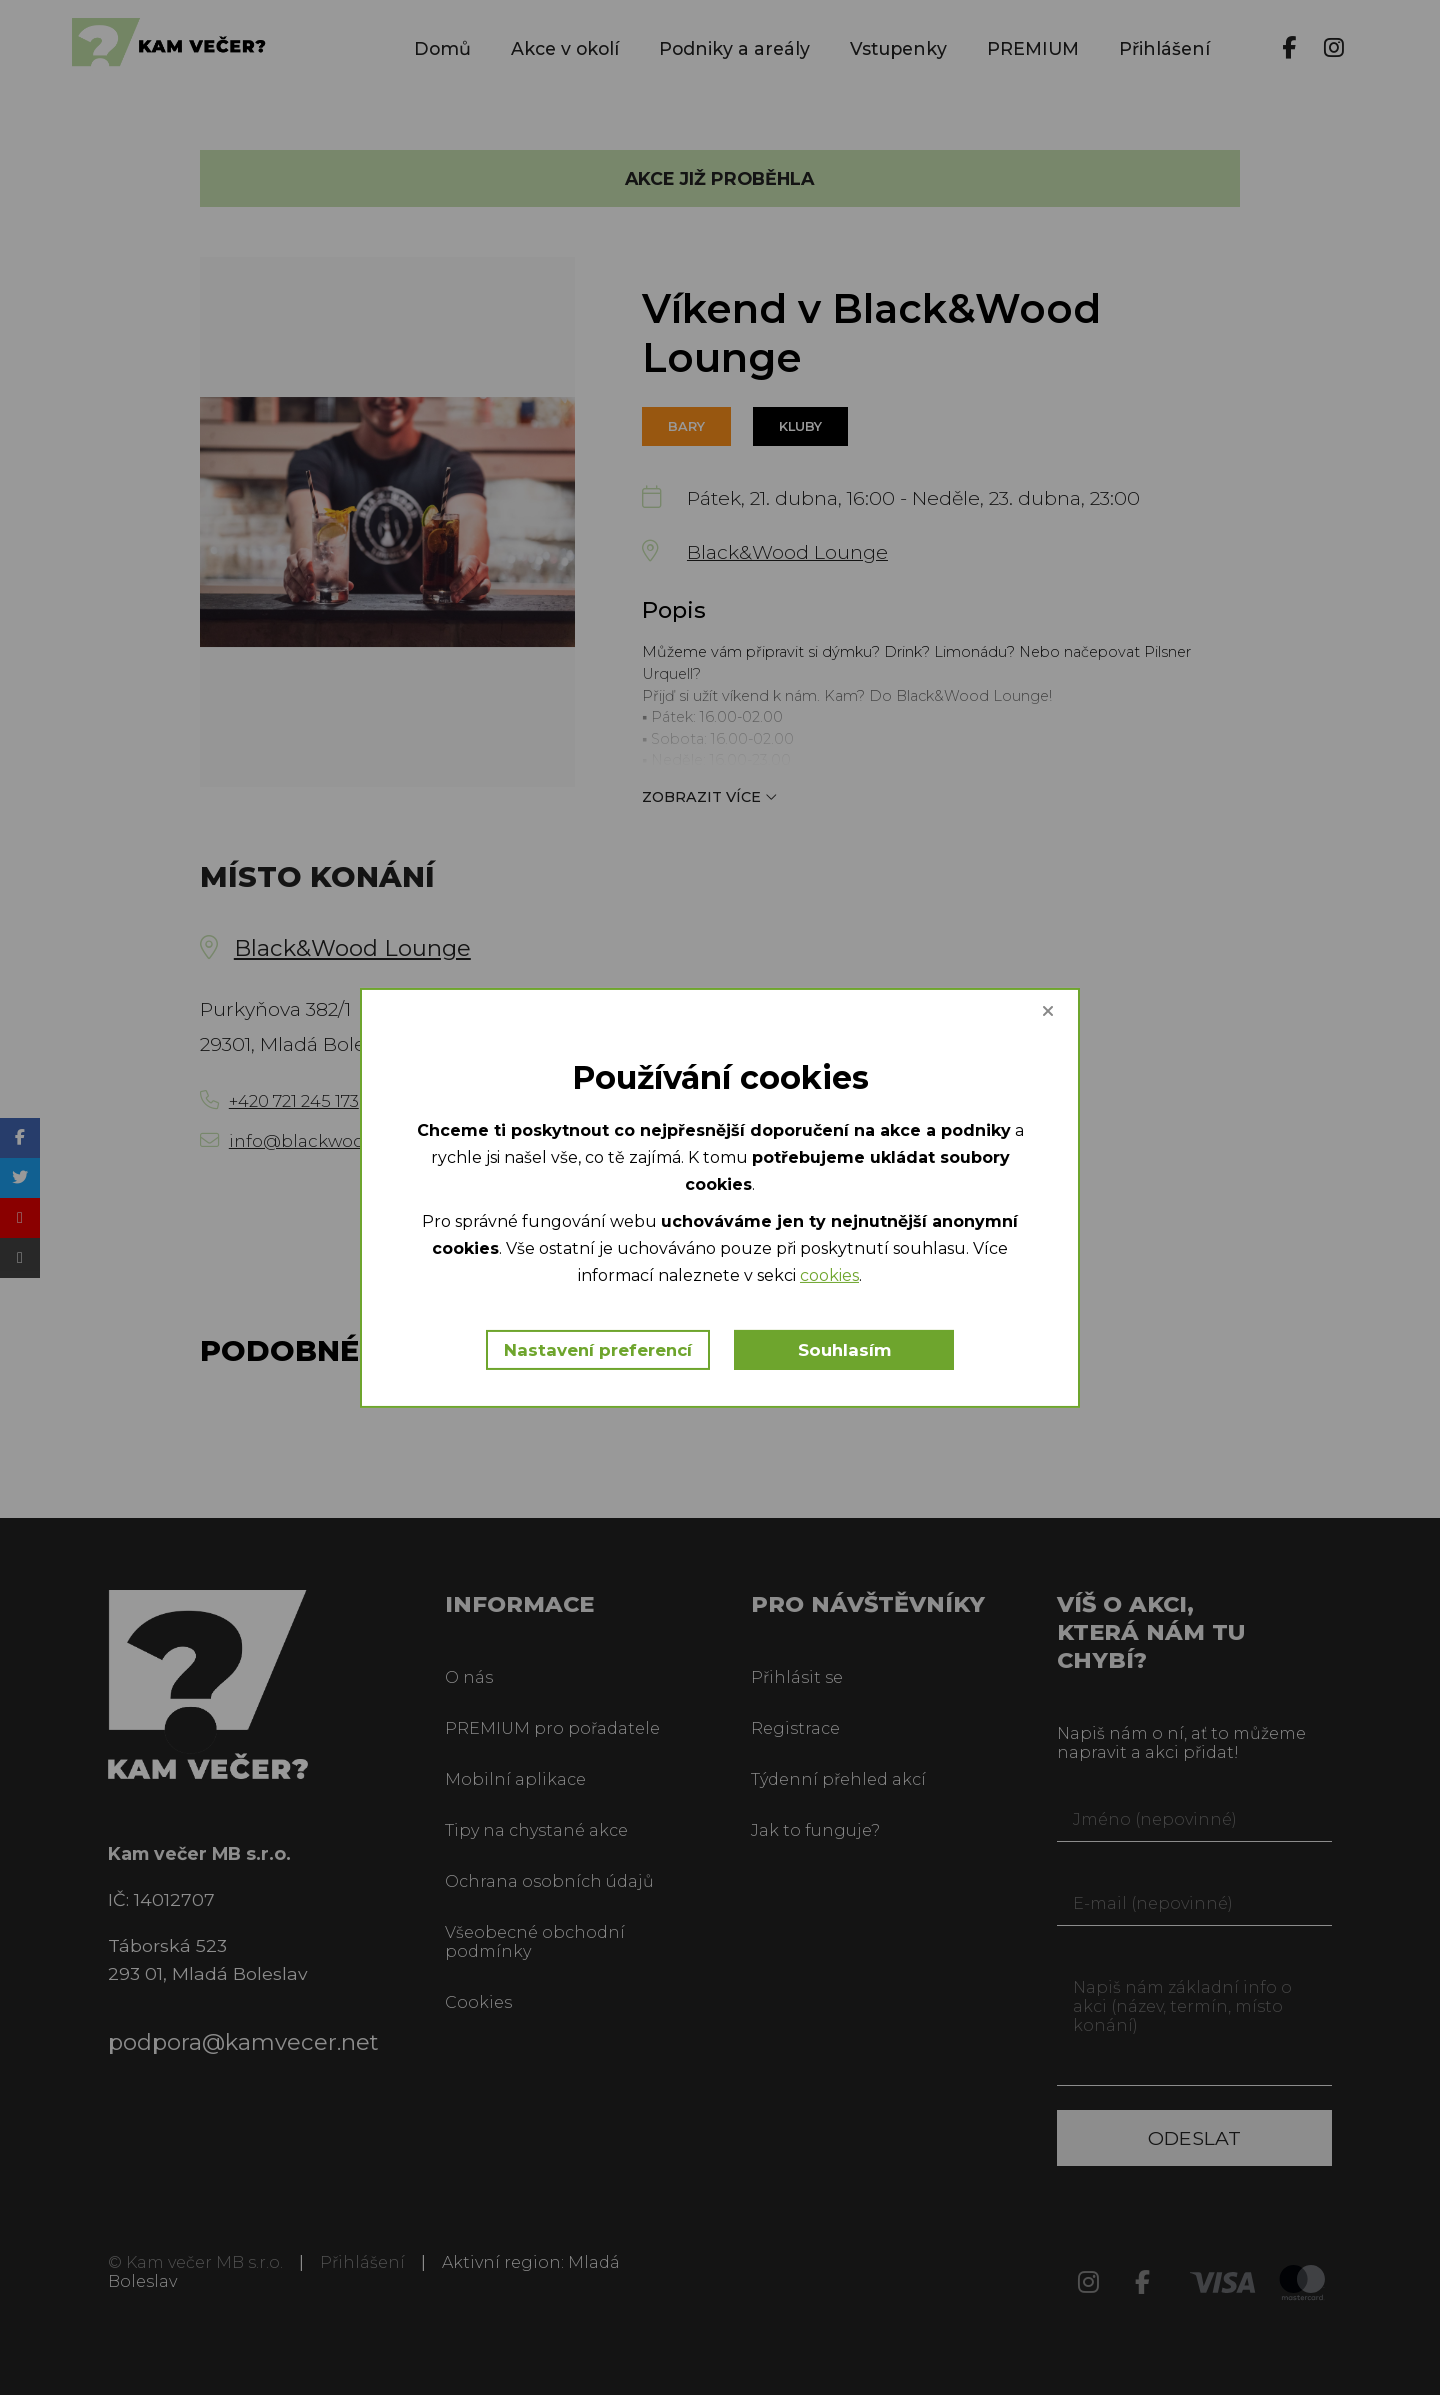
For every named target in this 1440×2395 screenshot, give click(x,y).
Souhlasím (844, 1350)
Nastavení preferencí (598, 1350)
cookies (829, 1275)
